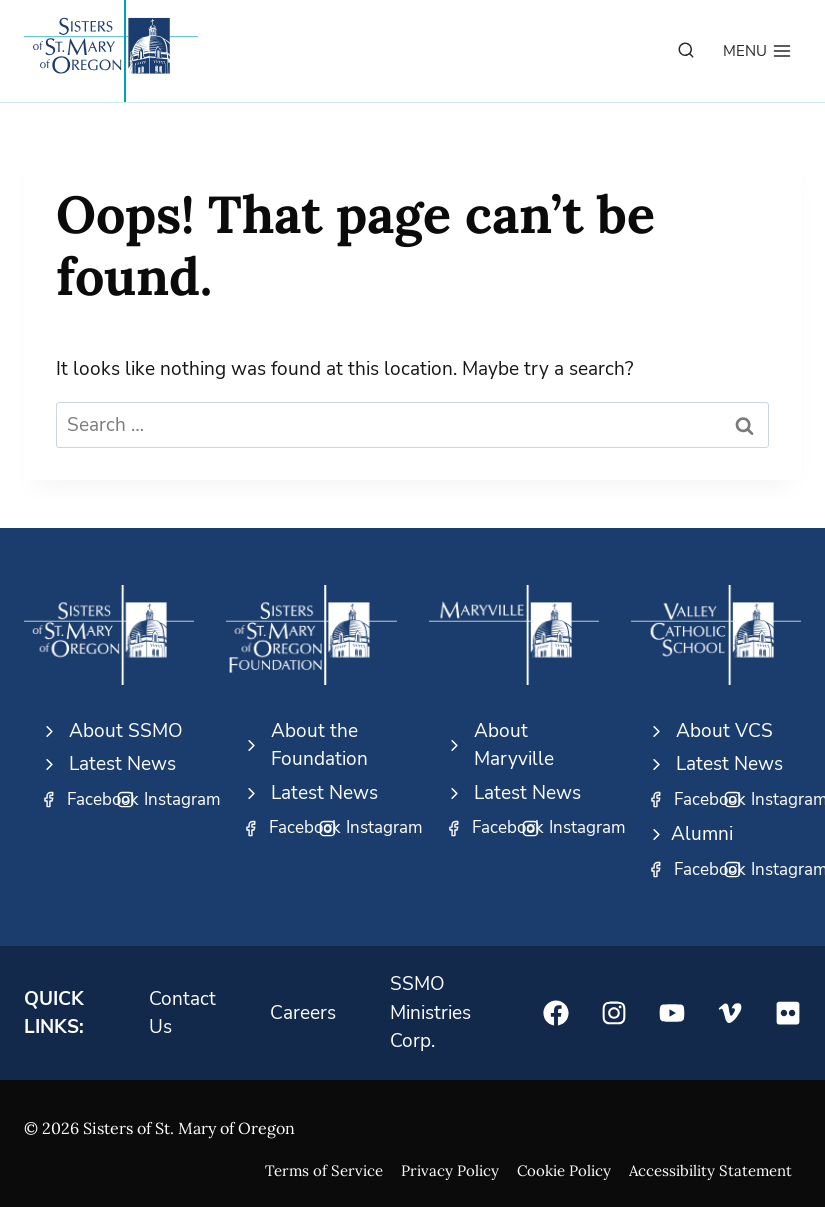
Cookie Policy (564, 1170)
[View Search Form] (686, 51)
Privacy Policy (450, 1170)
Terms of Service (324, 1170)
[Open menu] (757, 51)
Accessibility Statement (710, 1170)
